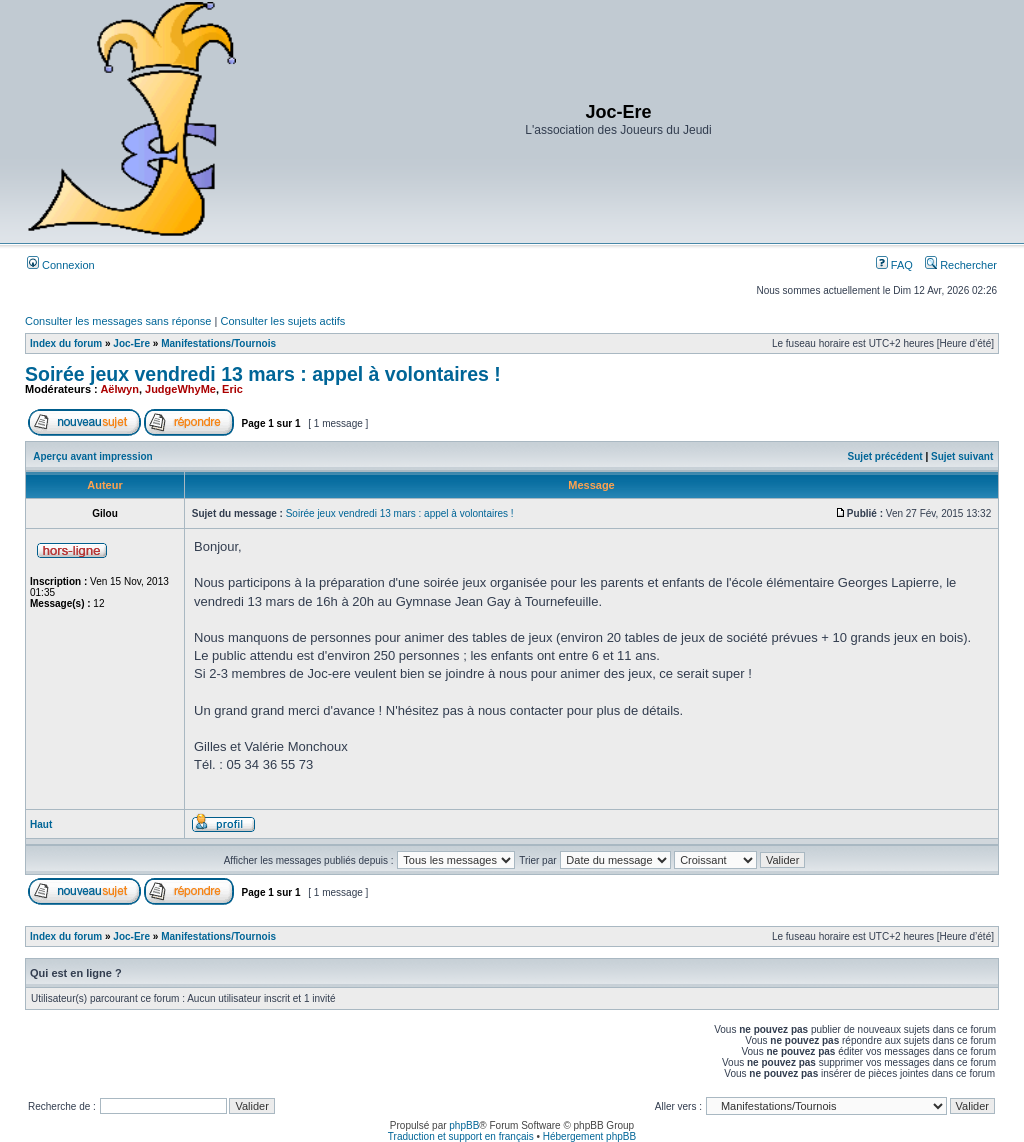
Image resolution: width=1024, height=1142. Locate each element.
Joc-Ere (131, 343)
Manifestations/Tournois (218, 343)
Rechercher (961, 265)
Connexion (61, 265)
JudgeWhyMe (180, 389)
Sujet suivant (962, 456)
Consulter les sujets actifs (282, 321)
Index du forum (66, 343)
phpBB (464, 1125)
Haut (41, 824)
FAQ (894, 265)
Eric (232, 389)
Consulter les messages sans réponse (118, 321)
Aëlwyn (119, 389)
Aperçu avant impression (92, 456)
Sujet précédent (885, 456)
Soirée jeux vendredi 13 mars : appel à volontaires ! (263, 374)
